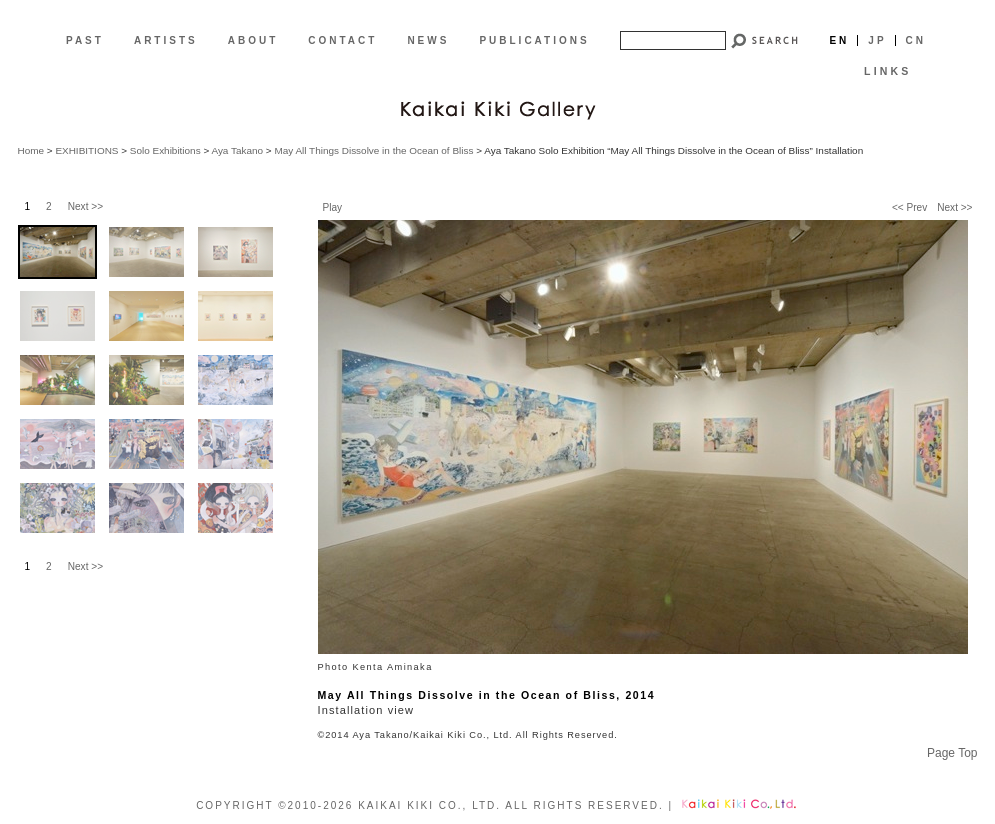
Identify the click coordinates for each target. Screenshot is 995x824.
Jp (877, 40)
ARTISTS (166, 40)
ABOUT (253, 40)
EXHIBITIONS (86, 150)
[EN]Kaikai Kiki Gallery (498, 108)
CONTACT (342, 40)
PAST (85, 40)
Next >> (954, 207)
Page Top (952, 753)
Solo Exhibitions (165, 150)
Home (31, 150)
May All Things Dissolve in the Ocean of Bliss (373, 150)
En (839, 40)
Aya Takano (237, 150)
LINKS (887, 71)
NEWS (428, 40)
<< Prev (909, 207)
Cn (916, 40)
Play (333, 207)
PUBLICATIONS (534, 40)
